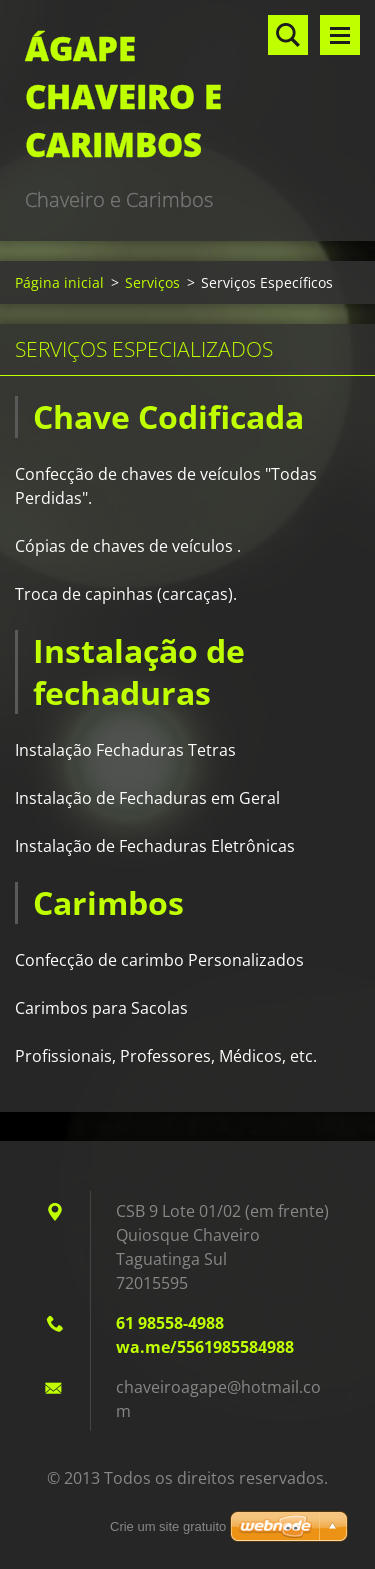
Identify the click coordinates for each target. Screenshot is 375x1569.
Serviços (152, 282)
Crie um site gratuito (168, 1526)
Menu (340, 35)
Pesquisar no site (288, 35)
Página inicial (59, 282)
